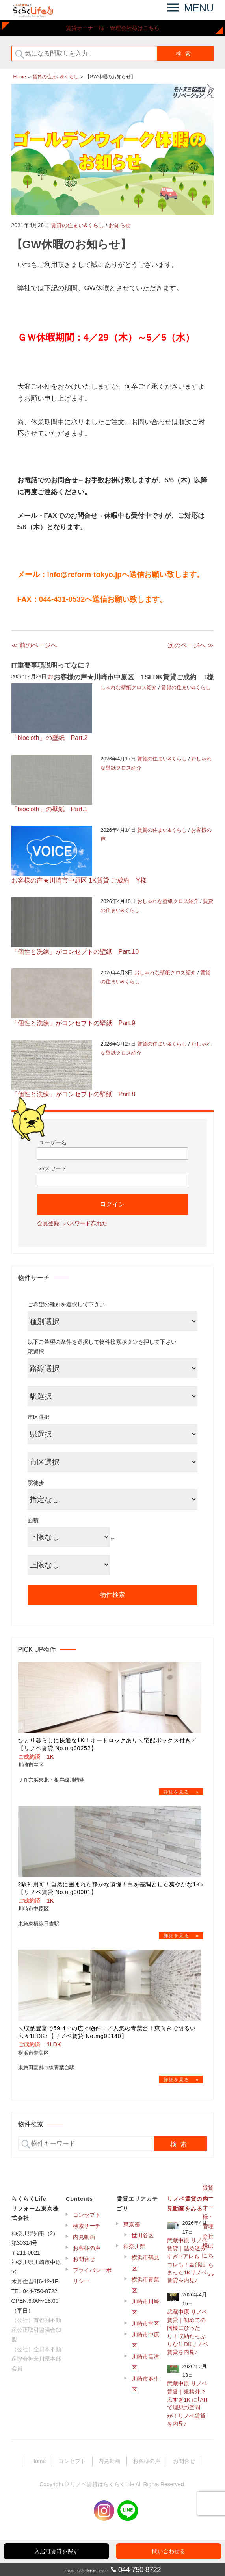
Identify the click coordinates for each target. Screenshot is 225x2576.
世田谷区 (143, 2235)
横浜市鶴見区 (145, 2263)
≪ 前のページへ (34, 645)
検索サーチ (86, 2226)
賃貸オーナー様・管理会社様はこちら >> (208, 2231)
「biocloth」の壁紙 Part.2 (49, 737)
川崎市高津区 (145, 2362)
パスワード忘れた (85, 1223)
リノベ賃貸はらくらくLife (102, 2484)
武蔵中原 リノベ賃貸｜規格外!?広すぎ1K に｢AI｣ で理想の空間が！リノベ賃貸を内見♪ (187, 2404)
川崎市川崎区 (145, 2307)
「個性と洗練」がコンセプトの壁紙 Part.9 (73, 1023)
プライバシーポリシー (92, 2275)
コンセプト (86, 2215)
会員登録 (48, 1223)
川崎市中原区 (145, 2340)
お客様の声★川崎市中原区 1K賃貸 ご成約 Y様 (79, 880)
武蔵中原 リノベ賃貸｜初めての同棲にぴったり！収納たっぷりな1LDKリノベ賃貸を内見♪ (187, 2332)
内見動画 (84, 2237)
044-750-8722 (139, 2569)
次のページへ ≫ (191, 645)
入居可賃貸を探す (56, 2551)
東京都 (131, 2224)
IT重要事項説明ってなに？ (51, 665)
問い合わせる (168, 2551)
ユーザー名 (53, 1142)
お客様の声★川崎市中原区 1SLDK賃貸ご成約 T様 (134, 677)
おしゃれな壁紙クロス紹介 (168, 901)
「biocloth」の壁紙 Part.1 (49, 809)
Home (38, 2461)
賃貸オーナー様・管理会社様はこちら (113, 28)
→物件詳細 (181, 1791)
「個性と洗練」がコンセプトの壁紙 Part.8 (73, 1094)
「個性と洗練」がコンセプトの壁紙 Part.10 (75, 951)
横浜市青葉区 (145, 2285)
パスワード (53, 1168)
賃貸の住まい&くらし (77, 225)
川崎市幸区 (145, 2323)
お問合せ (84, 2259)
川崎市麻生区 (145, 2384)
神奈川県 (134, 2246)
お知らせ (120, 225)
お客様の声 (86, 2248)
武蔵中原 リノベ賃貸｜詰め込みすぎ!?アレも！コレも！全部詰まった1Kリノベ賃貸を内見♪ (187, 2261)
